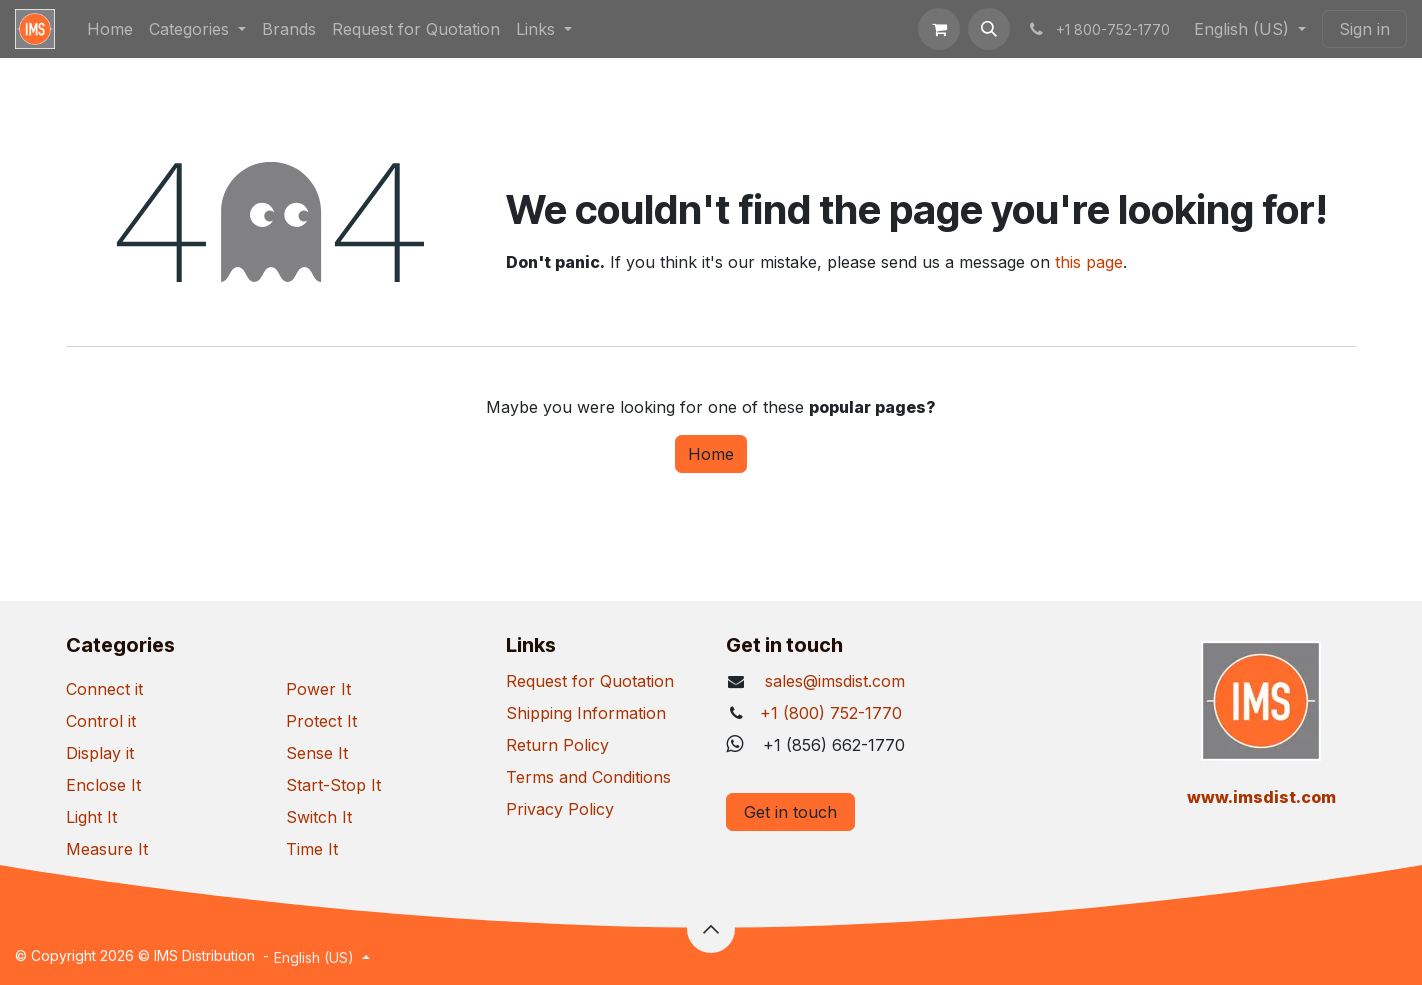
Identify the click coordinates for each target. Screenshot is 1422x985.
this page (1089, 262)
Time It (312, 849)
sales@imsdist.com (832, 681)
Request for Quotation (590, 681)
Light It (91, 817)
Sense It (317, 753)
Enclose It (103, 785)
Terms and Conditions (588, 777)
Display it (100, 753)
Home (711, 454)
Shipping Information (586, 713)
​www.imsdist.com (1261, 797)
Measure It (107, 849)
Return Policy (557, 745)
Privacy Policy (560, 809)
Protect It (321, 721)
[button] (989, 29)
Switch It (319, 817)
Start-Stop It (333, 785)
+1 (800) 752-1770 (831, 713)
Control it (101, 721)
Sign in (1364, 29)
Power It (318, 689)
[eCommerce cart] (939, 29)
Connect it (104, 689)
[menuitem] (110, 29)
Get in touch (790, 812)
